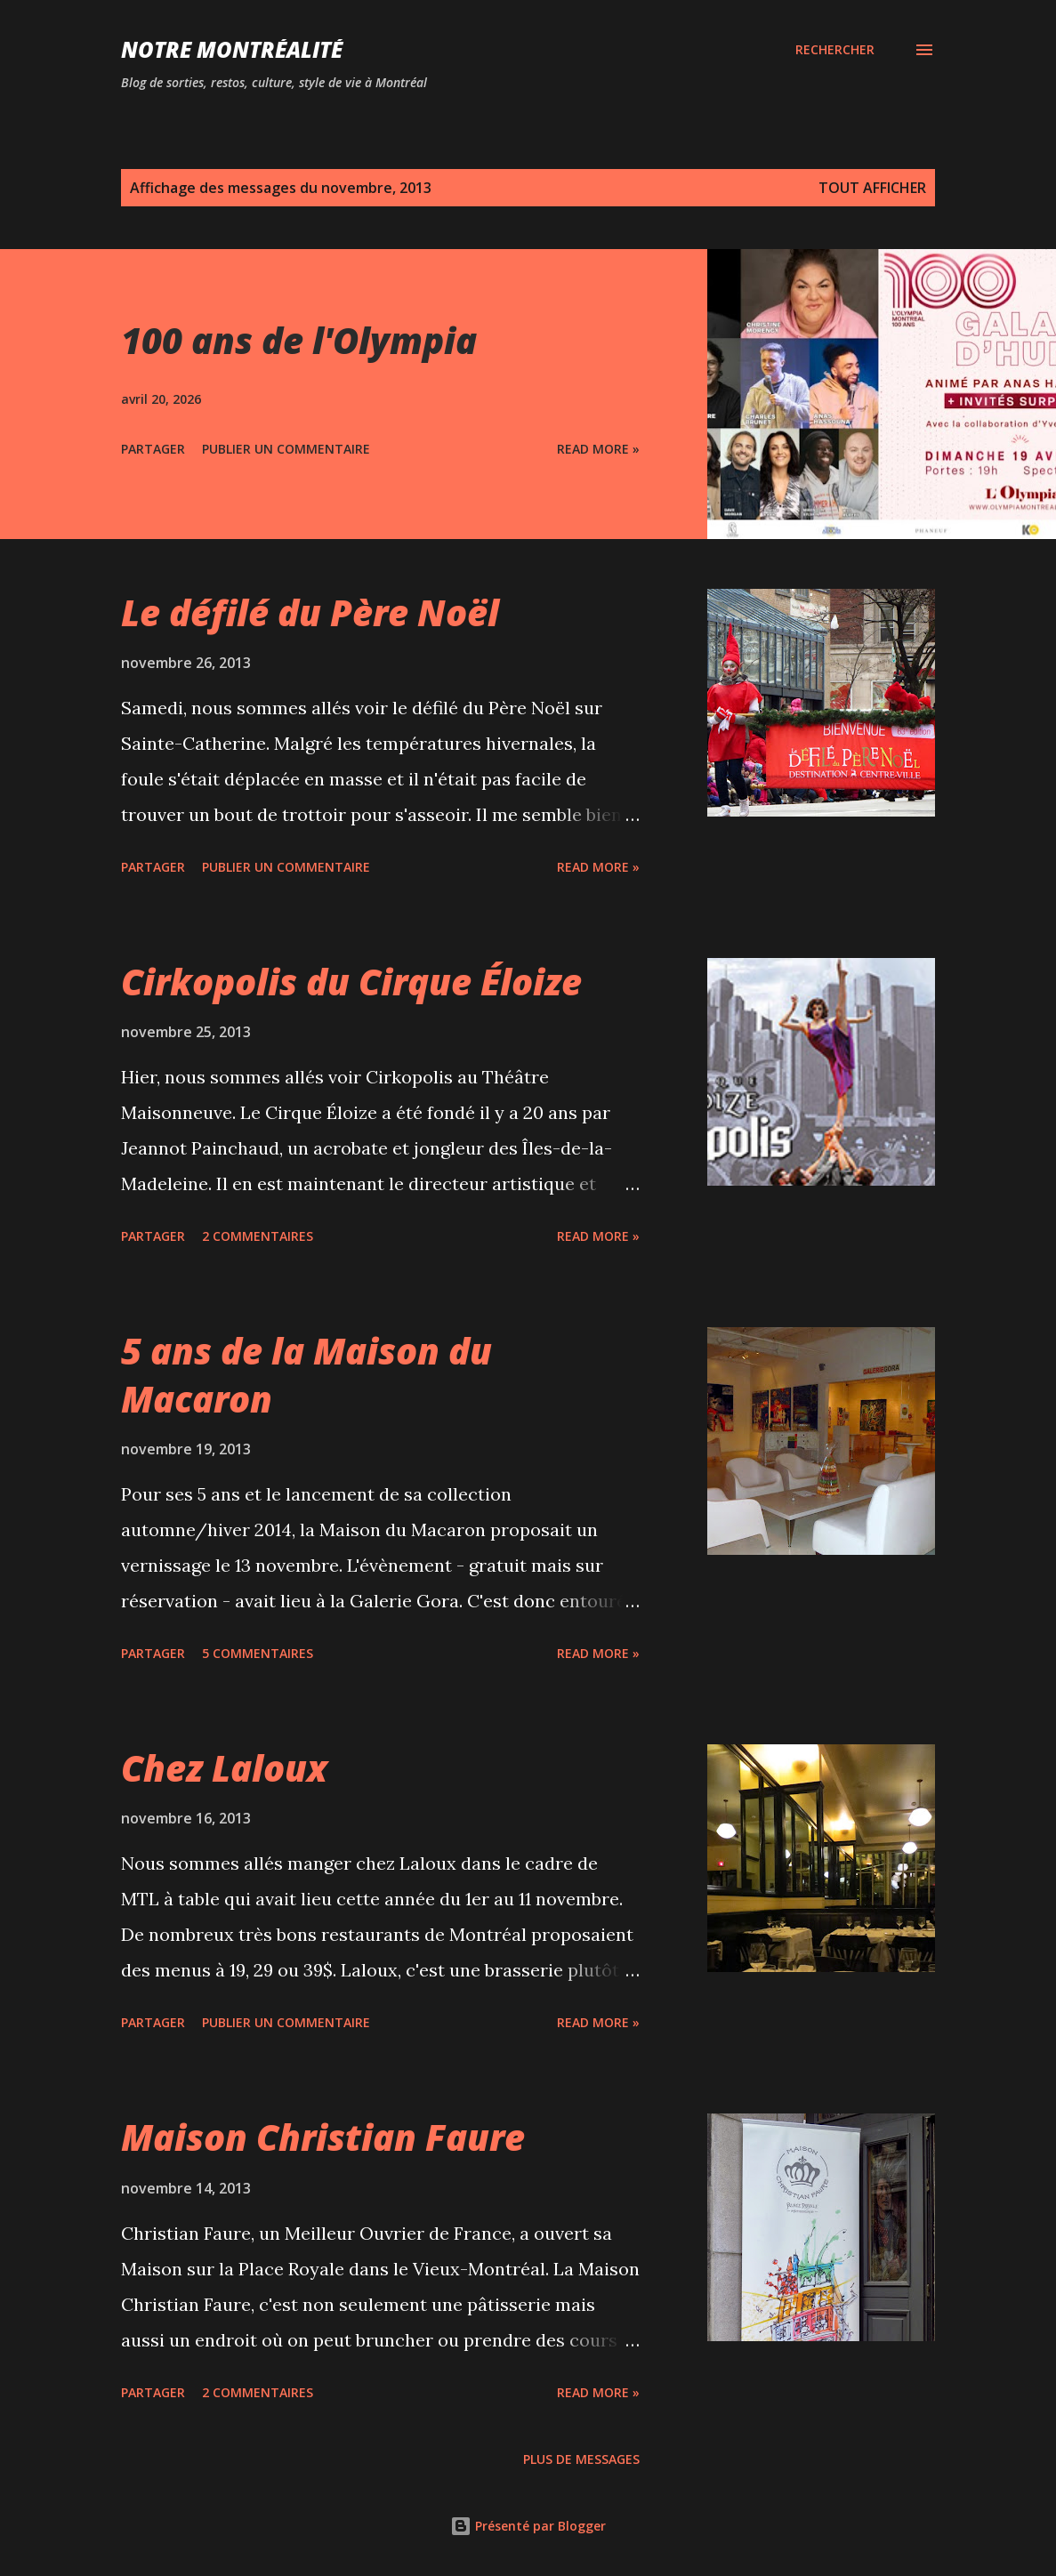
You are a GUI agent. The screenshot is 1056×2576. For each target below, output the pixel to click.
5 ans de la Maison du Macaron (306, 1374)
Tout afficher (872, 187)
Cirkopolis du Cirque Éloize (351, 981)
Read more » (598, 448)
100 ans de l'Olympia (299, 340)
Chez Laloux (224, 1767)
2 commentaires (257, 1236)
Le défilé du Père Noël (310, 612)
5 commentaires (257, 1653)
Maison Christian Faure (323, 2137)
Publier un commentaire (286, 448)
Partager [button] (153, 448)
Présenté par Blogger (528, 2525)
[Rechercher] (835, 49)
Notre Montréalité (232, 49)
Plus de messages (581, 2459)
